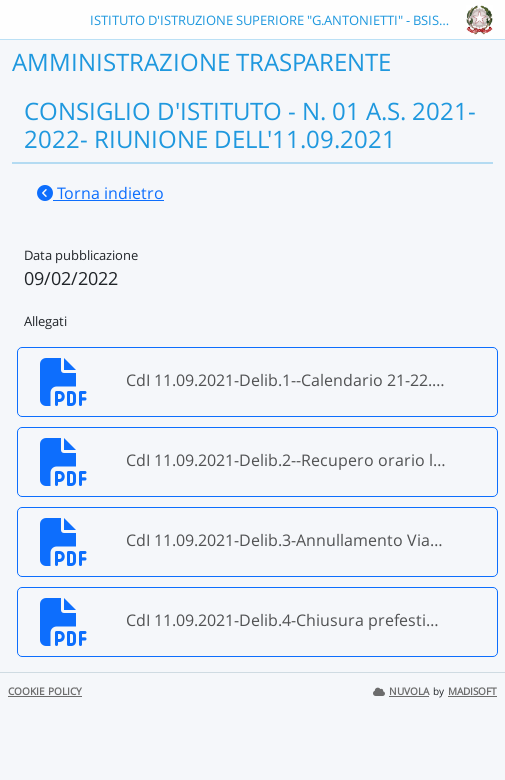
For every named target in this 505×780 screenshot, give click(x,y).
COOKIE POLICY (45, 691)
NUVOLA (401, 691)
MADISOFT (472, 691)
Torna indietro (100, 193)
